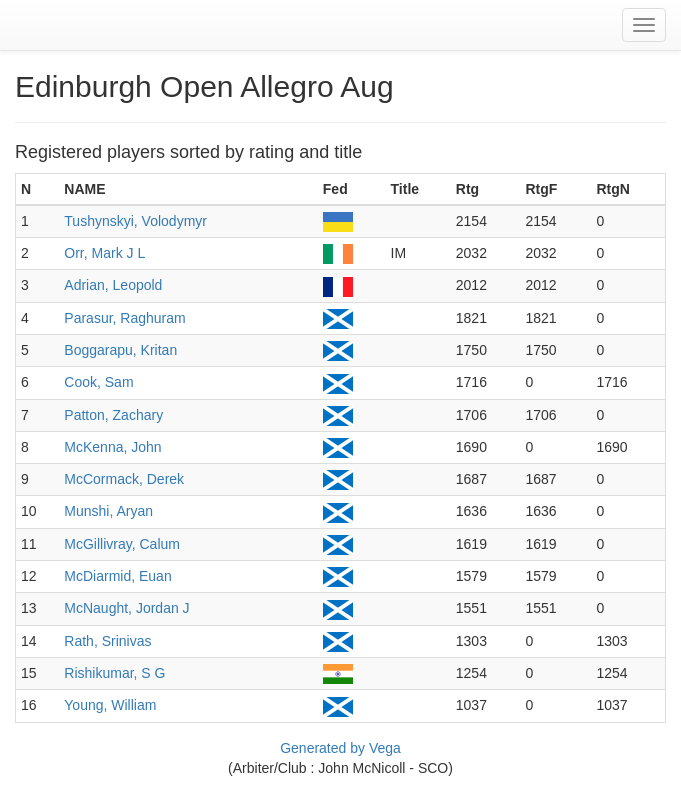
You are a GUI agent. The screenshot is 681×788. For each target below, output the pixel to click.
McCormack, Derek (124, 479)
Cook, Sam (98, 382)
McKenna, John (112, 447)
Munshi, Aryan (108, 511)
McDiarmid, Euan (117, 576)
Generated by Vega (340, 748)
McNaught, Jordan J (126, 608)
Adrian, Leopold (113, 285)
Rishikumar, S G (114, 673)
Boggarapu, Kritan (120, 350)
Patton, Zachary (113, 415)
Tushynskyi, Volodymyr (135, 221)
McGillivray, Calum (122, 544)
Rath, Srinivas (107, 641)
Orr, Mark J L (104, 253)
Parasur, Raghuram (124, 318)
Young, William (110, 705)
